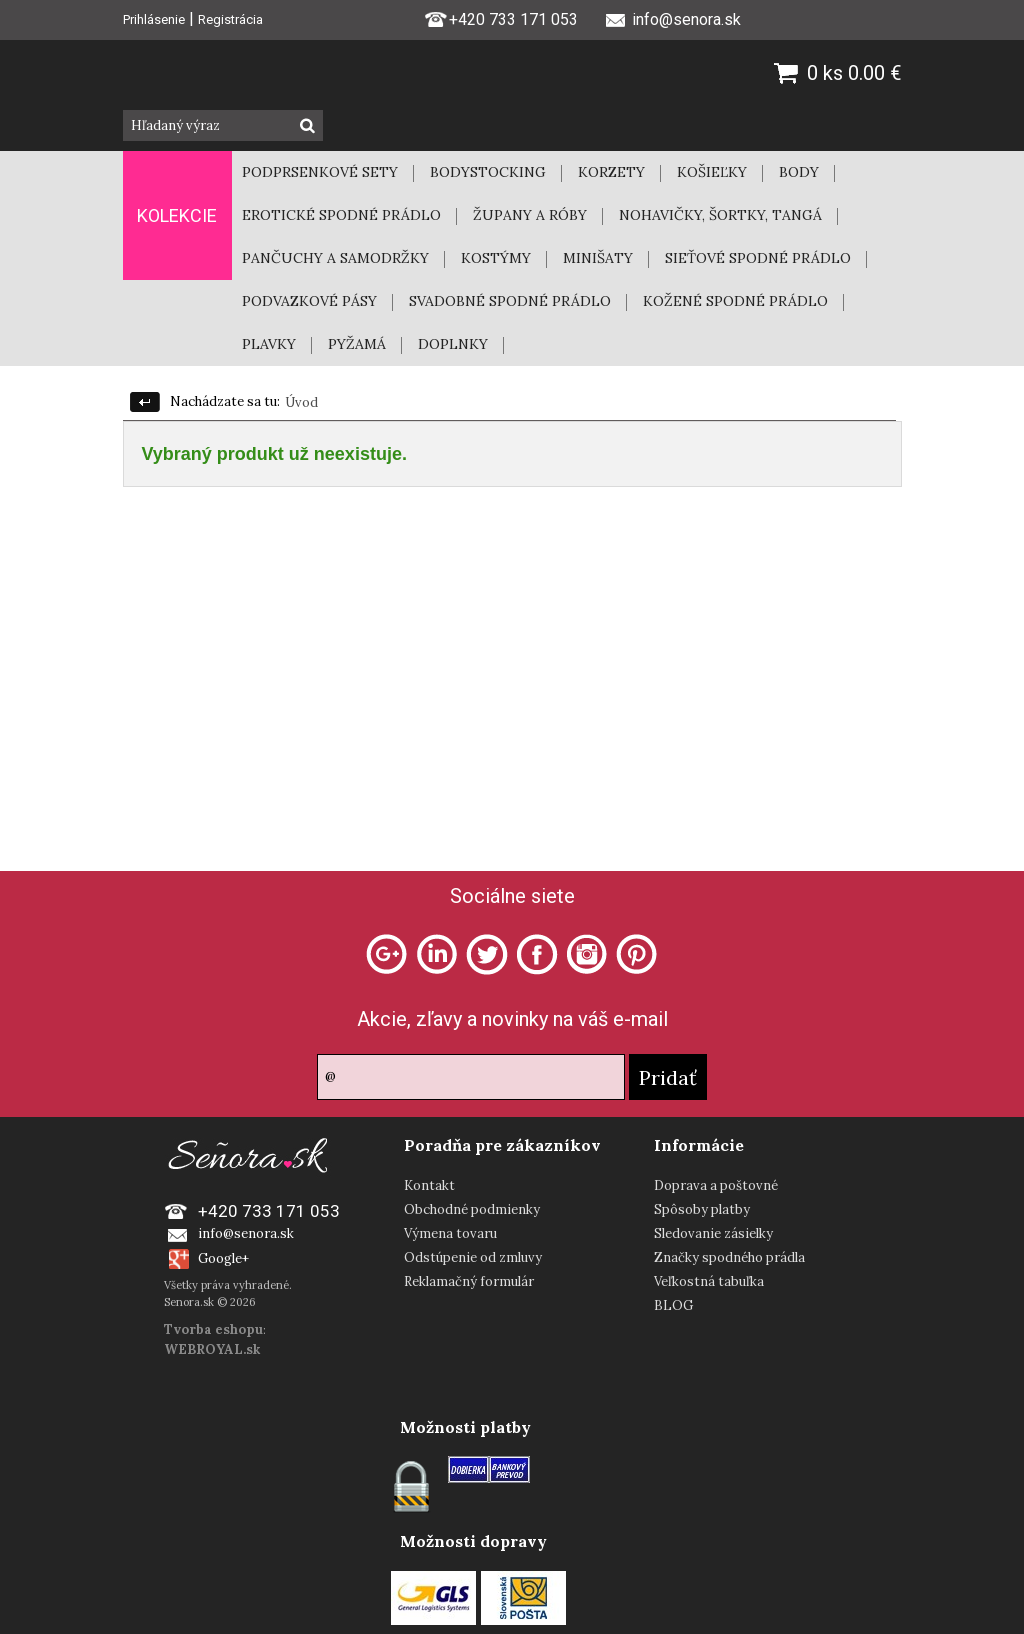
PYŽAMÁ (357, 344)
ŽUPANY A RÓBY (530, 215)
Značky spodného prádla (729, 1257)
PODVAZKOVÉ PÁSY (309, 301)
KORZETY (611, 172)
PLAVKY (269, 344)
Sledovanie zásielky (713, 1233)
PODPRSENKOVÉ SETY (320, 172)
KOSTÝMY (496, 258)
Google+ (223, 1258)
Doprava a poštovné (716, 1185)
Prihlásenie (154, 19)
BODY (799, 172)
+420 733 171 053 (501, 18)
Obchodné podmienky (472, 1209)
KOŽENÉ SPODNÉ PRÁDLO (735, 301)
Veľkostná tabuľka (709, 1281)
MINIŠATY (598, 258)
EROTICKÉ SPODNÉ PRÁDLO (341, 215)
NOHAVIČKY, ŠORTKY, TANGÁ (720, 215)
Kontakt (429, 1185)
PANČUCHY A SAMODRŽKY (335, 258)
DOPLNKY (453, 344)
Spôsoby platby (702, 1209)
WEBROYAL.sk (212, 1349)
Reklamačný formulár (469, 1281)
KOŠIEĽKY (712, 172)
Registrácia (230, 19)
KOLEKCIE (177, 215)
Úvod (301, 402)
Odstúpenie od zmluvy (473, 1257)
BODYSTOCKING (488, 172)
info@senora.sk (246, 1233)
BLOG (673, 1305)
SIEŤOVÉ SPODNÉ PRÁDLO (758, 258)
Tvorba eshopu (213, 1329)
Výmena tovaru (450, 1233)
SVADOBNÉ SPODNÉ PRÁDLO (510, 301)
